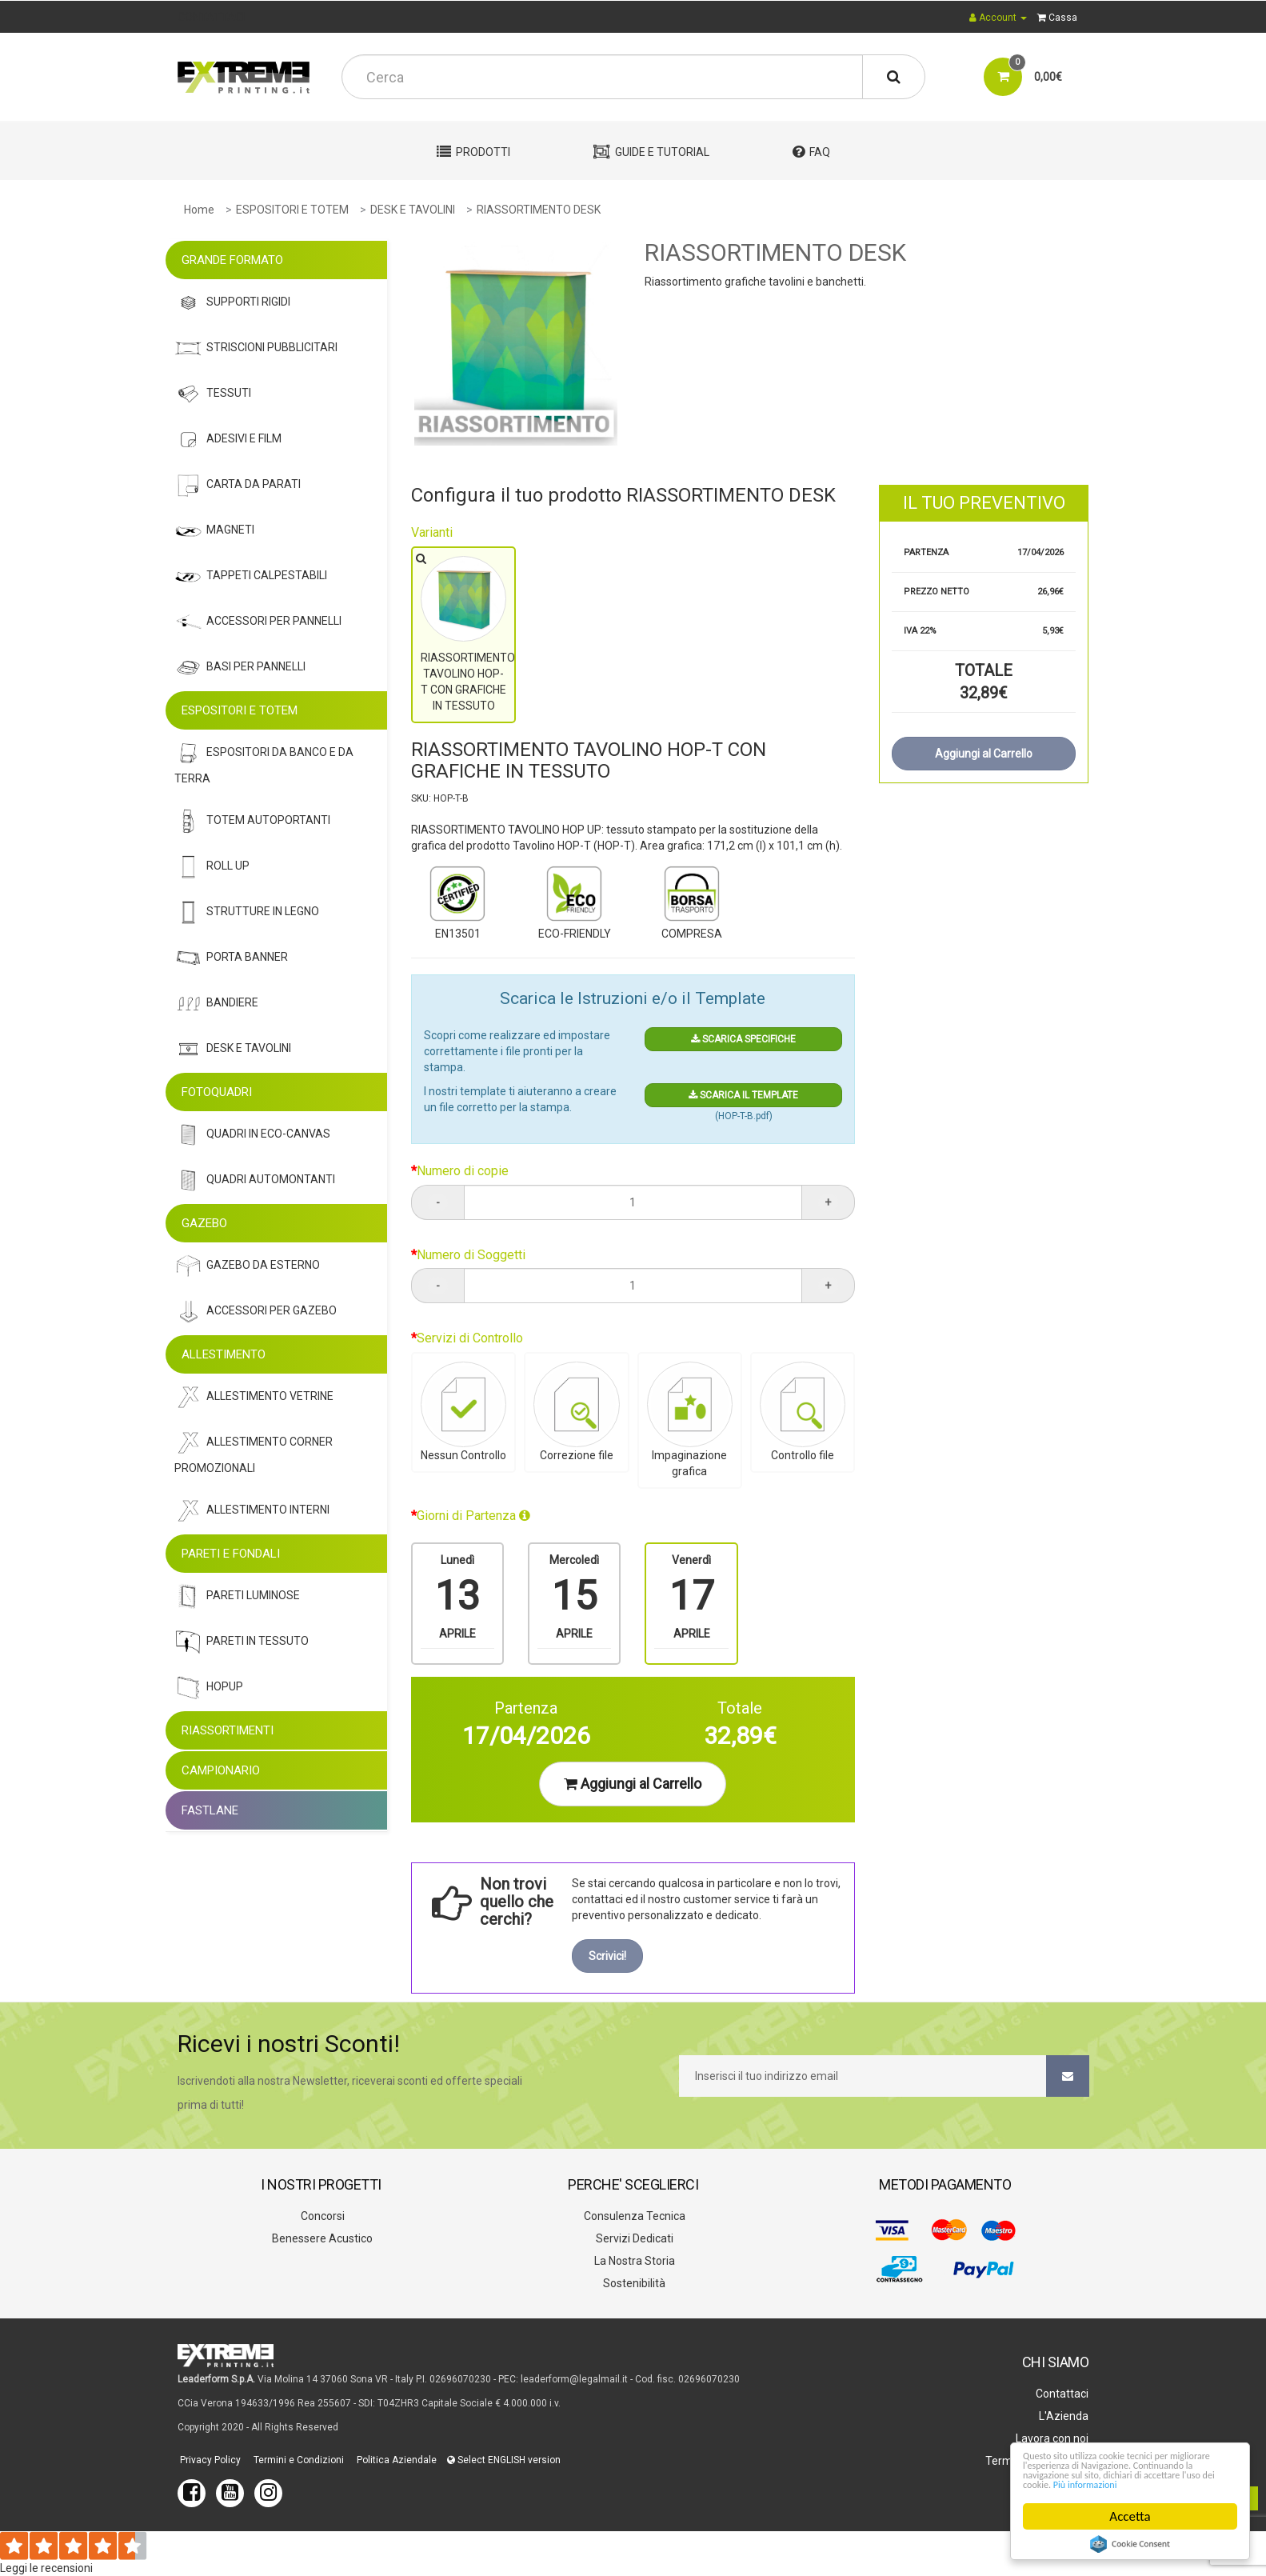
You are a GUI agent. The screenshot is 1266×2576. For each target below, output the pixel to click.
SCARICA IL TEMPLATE (743, 1095)
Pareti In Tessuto (241, 1642)
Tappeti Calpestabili (250, 576)
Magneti (214, 531)
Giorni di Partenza (473, 1515)
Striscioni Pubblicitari (255, 348)
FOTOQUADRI (217, 1092)
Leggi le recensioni (46, 2568)
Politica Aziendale (395, 2460)
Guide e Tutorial (651, 152)
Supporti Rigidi (232, 303)
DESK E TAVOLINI (412, 209)
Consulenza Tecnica (633, 2216)
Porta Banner (231, 958)
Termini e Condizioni (297, 2460)
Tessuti (212, 394)
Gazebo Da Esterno (247, 1266)
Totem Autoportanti (252, 821)
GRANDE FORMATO (232, 260)
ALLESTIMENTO (224, 1354)
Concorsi (321, 2216)
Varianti (432, 532)
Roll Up (212, 867)
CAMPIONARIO (221, 1770)
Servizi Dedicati (633, 2238)
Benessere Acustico (321, 2238)
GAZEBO (204, 1223)
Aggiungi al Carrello (632, 1783)
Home (199, 209)
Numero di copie (463, 1170)
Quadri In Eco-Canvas (252, 1135)
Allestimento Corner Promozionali (253, 1451)
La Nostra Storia (633, 2260)
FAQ (811, 152)
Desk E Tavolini (232, 1049)
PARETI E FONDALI (231, 1553)
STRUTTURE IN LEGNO (246, 912)
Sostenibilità (633, 2283)
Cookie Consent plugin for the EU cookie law (1131, 2544)
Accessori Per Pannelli (257, 622)
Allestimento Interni (251, 1511)
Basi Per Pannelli (240, 668)
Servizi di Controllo (470, 1338)
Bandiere (216, 1004)
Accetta (1130, 2516)
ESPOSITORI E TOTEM (292, 209)
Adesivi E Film (228, 440)
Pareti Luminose (237, 1596)
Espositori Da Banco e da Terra (263, 762)
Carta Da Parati (237, 485)
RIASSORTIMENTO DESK (539, 209)
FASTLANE (210, 1810)
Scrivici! (607, 1956)
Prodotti (473, 152)
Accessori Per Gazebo (255, 1312)
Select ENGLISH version (504, 2460)
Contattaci (1060, 2393)
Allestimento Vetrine (253, 1397)
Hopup (208, 1688)
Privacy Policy (209, 2460)
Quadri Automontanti (254, 1180)
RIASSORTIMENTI (228, 1730)
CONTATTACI (211, 16)
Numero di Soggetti (471, 1254)
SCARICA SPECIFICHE (743, 1039)
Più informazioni (1068, 2482)
